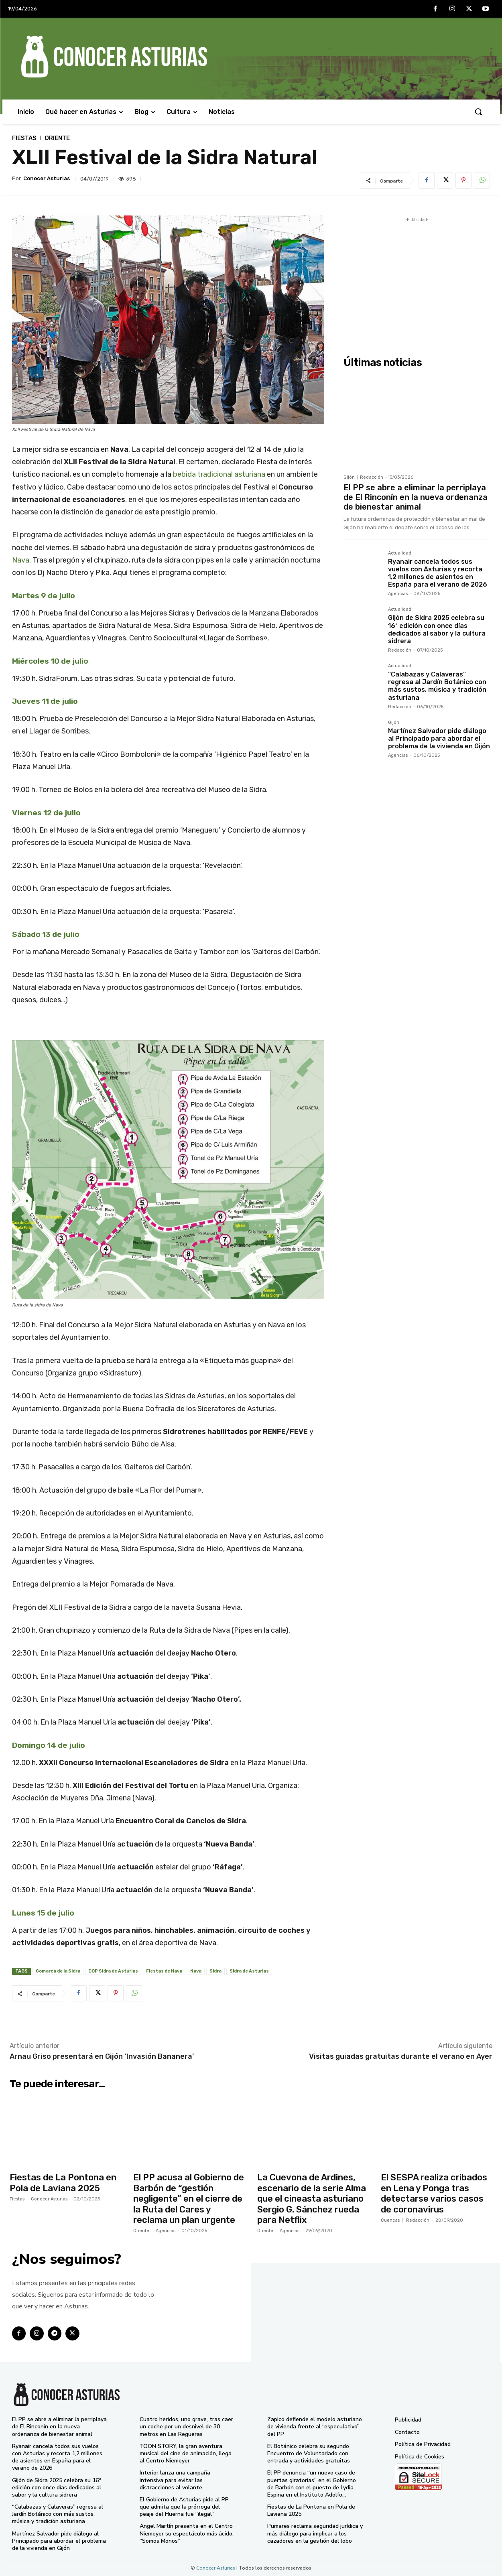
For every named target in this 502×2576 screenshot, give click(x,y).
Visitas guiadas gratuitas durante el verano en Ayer (400, 2056)
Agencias (398, 593)
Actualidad (399, 553)
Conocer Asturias (46, 178)
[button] (478, 112)
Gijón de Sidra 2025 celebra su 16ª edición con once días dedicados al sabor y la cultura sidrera (437, 629)
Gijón (349, 477)
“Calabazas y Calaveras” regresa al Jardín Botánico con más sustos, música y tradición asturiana (437, 685)
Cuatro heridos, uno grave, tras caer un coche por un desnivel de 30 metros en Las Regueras (186, 2427)
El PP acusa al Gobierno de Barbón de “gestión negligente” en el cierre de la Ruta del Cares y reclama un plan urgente (188, 2198)
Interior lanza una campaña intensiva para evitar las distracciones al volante (175, 2480)
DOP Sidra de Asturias (113, 1971)
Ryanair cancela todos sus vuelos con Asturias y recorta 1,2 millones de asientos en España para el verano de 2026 (437, 573)
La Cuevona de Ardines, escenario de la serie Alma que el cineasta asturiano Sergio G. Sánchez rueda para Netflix (311, 2198)
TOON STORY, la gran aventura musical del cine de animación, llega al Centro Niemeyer (186, 2453)
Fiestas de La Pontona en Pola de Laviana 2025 (63, 2182)
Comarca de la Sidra (58, 1971)
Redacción (371, 477)
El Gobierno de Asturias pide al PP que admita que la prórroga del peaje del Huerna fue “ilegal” (184, 2507)
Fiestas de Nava (164, 1971)
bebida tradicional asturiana (219, 474)
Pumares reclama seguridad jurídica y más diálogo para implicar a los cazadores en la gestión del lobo (315, 2533)
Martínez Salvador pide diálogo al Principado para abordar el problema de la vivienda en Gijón (439, 738)
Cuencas (390, 2220)
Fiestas (24, 138)
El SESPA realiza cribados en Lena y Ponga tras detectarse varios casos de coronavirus (434, 2193)
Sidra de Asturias (249, 1971)
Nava (20, 560)
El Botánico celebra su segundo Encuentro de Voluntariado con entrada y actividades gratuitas (308, 2453)
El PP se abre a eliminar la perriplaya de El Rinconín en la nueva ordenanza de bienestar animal (415, 497)
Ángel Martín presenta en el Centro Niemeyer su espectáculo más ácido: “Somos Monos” (187, 2533)
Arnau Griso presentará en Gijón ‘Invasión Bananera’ (102, 2056)
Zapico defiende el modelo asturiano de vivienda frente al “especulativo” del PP (314, 2427)
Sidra (215, 1971)
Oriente (57, 138)
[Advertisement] (416, 280)
